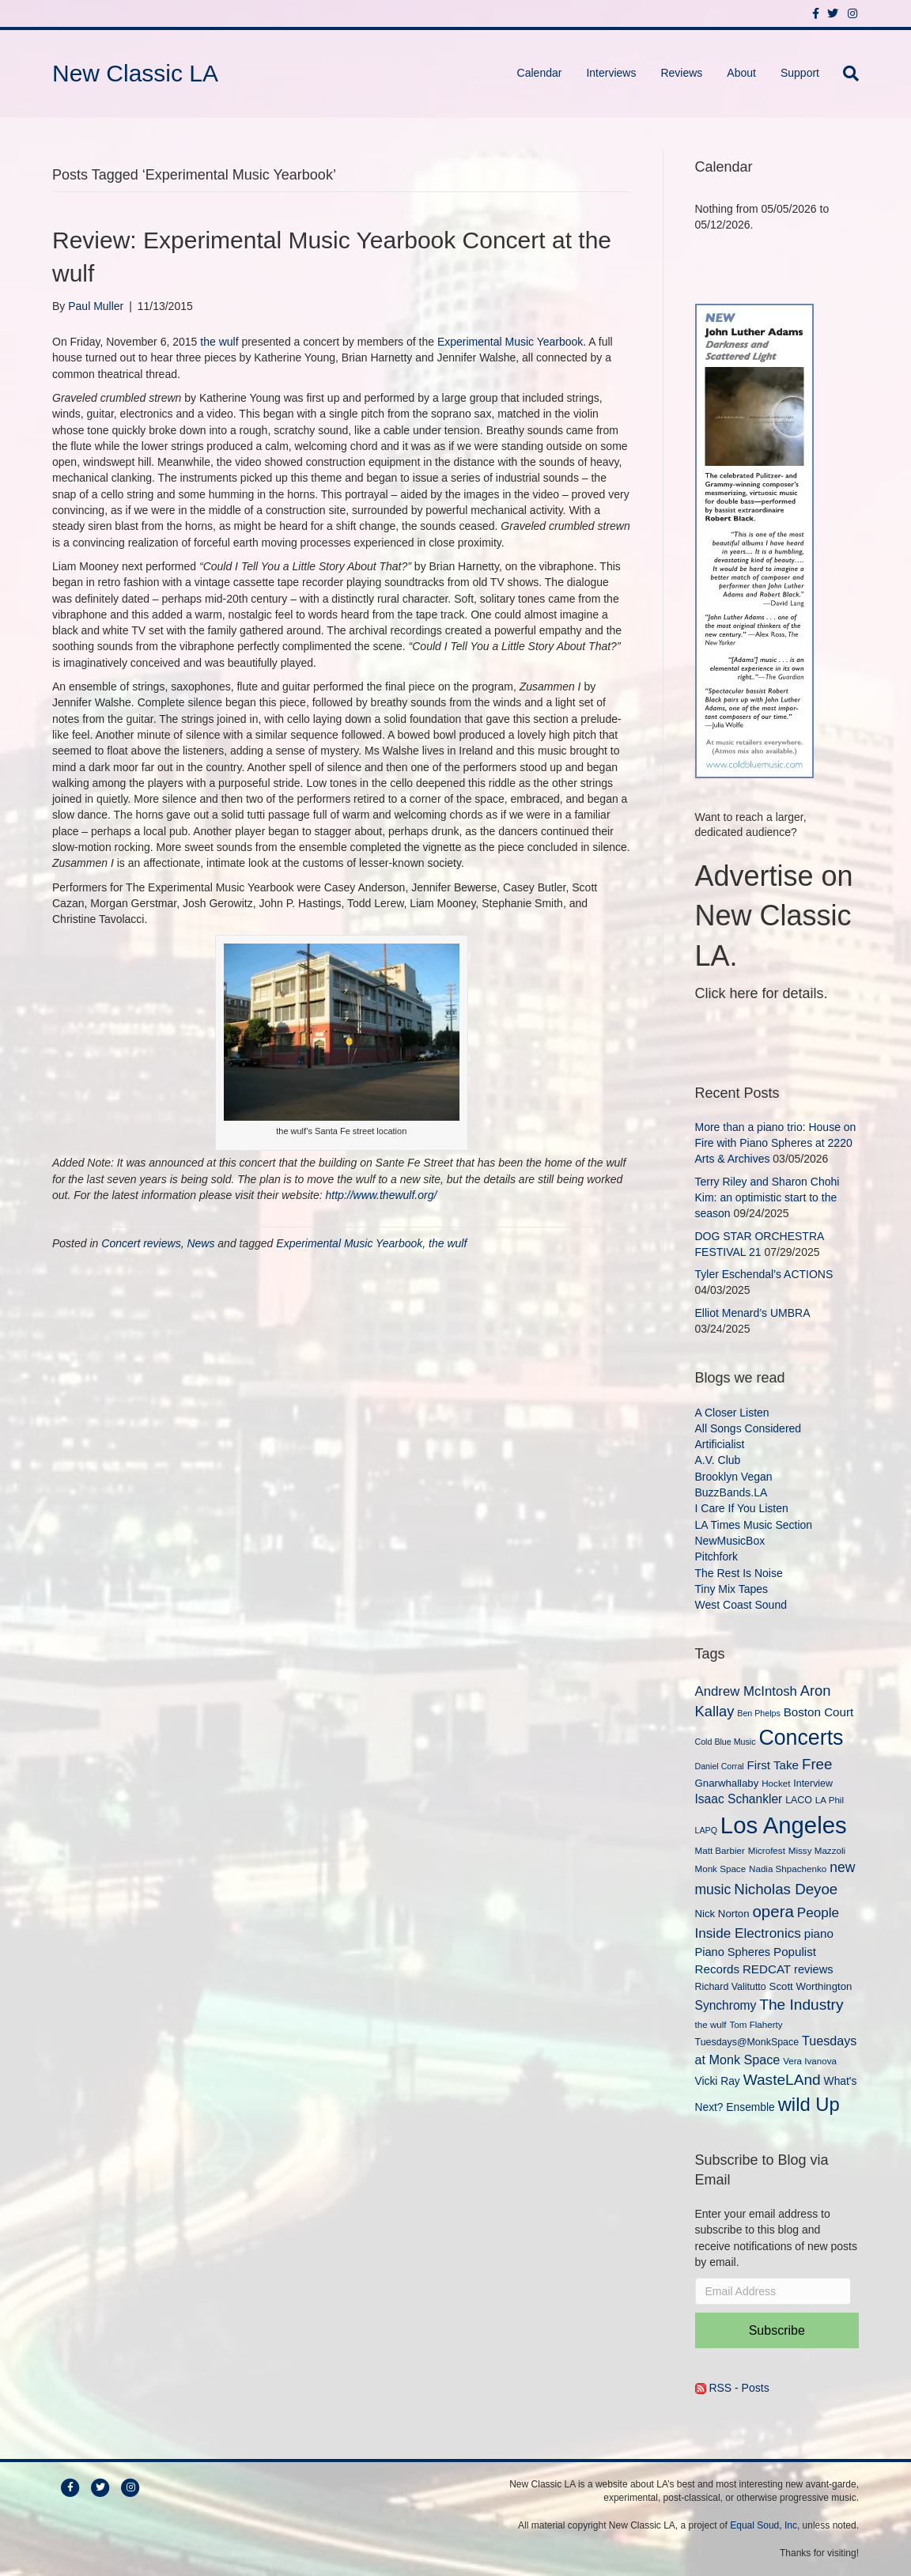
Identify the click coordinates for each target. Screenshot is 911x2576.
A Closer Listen (732, 1412)
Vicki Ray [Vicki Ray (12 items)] (717, 2081)
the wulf (219, 341)
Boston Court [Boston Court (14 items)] (819, 1712)
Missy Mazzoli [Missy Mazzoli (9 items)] (816, 1850)
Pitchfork (716, 1556)
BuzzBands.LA (731, 1492)
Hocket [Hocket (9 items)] (776, 1783)
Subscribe (777, 2330)
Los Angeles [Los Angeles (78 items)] (783, 1825)
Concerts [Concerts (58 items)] (800, 1737)
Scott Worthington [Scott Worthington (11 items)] (810, 1986)
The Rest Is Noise (739, 1573)
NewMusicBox (730, 1540)
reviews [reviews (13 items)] (813, 1969)
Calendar (539, 72)
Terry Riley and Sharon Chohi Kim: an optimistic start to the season (767, 1197)
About (741, 72)
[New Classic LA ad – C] (754, 539)
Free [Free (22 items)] (817, 1764)
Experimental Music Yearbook (349, 1243)
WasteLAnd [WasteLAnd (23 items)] (782, 2079)
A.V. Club (718, 1460)
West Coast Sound (741, 1604)
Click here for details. (761, 993)
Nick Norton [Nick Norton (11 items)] (722, 1914)
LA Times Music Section (754, 1525)
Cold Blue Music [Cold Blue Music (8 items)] (725, 1741)
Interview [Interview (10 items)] (813, 1783)
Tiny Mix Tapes (732, 1589)
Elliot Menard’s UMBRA (752, 1313)
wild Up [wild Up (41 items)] (809, 2104)
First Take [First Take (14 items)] (773, 1765)
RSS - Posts (732, 2387)
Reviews (681, 72)
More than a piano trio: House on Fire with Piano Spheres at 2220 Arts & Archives (775, 1143)
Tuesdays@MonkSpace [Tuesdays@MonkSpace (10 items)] (747, 2042)
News (200, 1243)
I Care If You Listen (741, 1508)
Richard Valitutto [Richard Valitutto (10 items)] (730, 1986)
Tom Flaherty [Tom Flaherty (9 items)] (755, 2024)
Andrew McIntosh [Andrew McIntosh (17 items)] (746, 1691)
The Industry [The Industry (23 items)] (801, 2004)
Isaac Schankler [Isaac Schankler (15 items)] (739, 1799)
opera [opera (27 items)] (772, 1911)
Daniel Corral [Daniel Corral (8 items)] (719, 1766)
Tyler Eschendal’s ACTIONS (764, 1274)
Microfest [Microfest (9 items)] (766, 1850)
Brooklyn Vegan (734, 1476)
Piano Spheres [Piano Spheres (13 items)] (733, 1952)
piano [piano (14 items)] (819, 1933)
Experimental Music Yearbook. (511, 341)
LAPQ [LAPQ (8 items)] (706, 1830)
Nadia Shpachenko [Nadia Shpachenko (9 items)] (787, 1868)
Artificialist (720, 1444)
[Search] (845, 73)
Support (800, 72)
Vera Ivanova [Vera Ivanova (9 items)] (810, 2061)
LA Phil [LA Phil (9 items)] (829, 1800)
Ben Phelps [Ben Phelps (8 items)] (759, 1713)
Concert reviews (140, 1243)
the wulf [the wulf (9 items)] (711, 2024)
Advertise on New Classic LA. (774, 916)
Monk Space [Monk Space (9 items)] (721, 1868)
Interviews (611, 72)
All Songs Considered (748, 1428)
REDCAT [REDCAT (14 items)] (767, 1969)
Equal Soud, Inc (763, 2525)
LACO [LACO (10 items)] (798, 1800)
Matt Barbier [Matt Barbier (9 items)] (720, 1850)
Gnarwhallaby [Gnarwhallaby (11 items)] (727, 1783)
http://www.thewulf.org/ (381, 1195)
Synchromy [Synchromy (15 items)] (726, 2005)
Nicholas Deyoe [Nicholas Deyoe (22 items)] (785, 1889)
